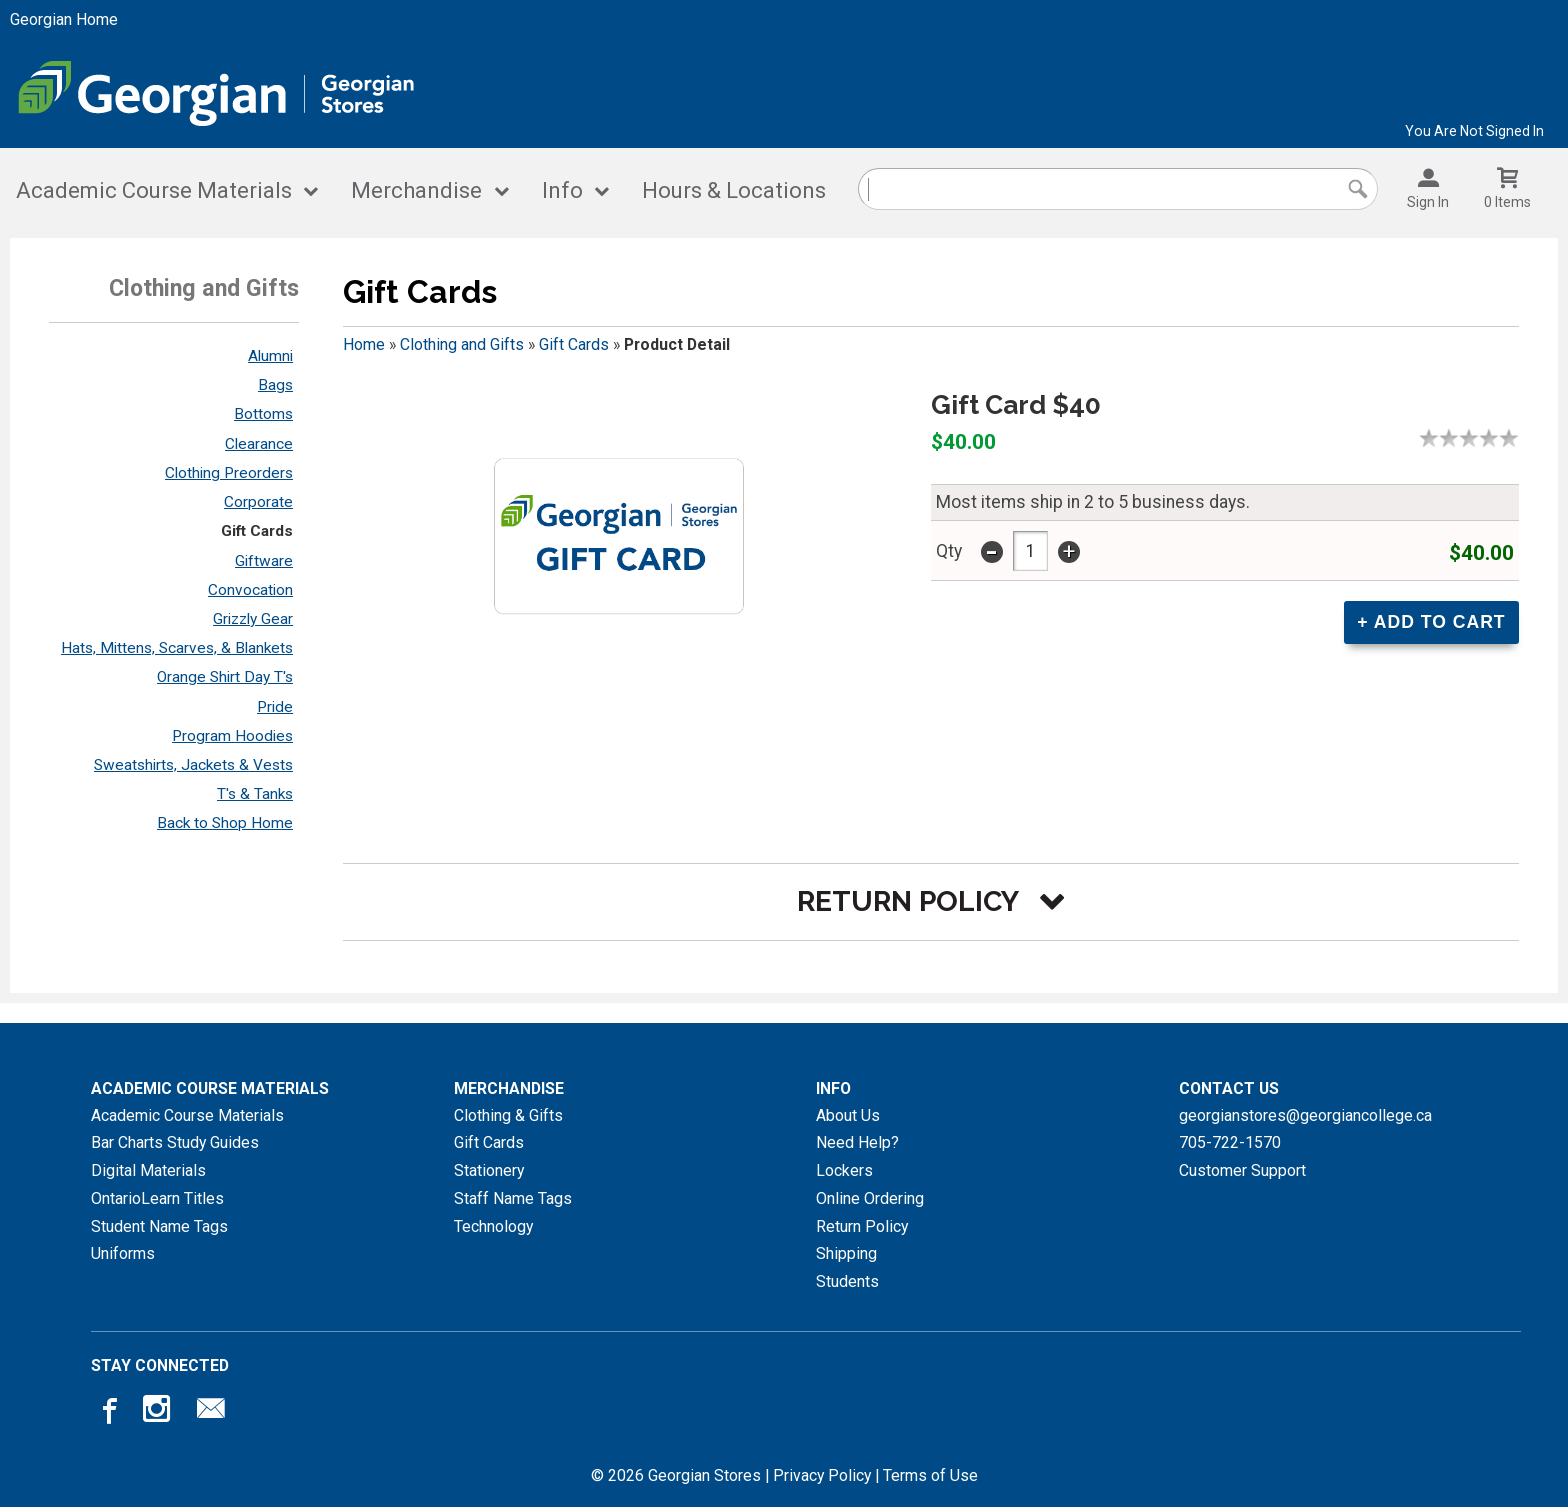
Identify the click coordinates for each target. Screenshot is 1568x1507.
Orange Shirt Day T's (225, 677)
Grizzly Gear (253, 619)
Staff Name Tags (513, 1198)
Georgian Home (64, 19)
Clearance (259, 444)
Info (562, 190)
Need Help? (857, 1142)
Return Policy (862, 1226)
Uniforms (123, 1253)
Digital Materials (148, 1170)
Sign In (1428, 202)
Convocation (250, 590)
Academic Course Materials (154, 190)
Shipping (846, 1253)
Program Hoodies (232, 736)
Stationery (489, 1170)
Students (847, 1281)
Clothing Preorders (229, 473)
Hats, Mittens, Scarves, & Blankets (177, 648)
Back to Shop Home (225, 823)
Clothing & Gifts (508, 1115)
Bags (275, 385)
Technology (493, 1226)
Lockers (844, 1170)
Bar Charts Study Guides (175, 1142)
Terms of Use (930, 1475)
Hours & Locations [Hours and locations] (734, 190)
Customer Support (1242, 1170)
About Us (848, 1115)
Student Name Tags (159, 1226)
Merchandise (416, 190)
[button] (931, 901)
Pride (275, 707)
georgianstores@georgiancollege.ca (1305, 1115)
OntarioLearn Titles (157, 1198)
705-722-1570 (1230, 1142)
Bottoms (263, 414)
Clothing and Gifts (462, 344)
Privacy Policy (822, 1475)
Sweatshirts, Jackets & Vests (193, 765)
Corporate (258, 502)
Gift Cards (257, 531)
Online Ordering (870, 1198)
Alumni (270, 356)
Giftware (264, 561)
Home (364, 344)
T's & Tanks (255, 794)
